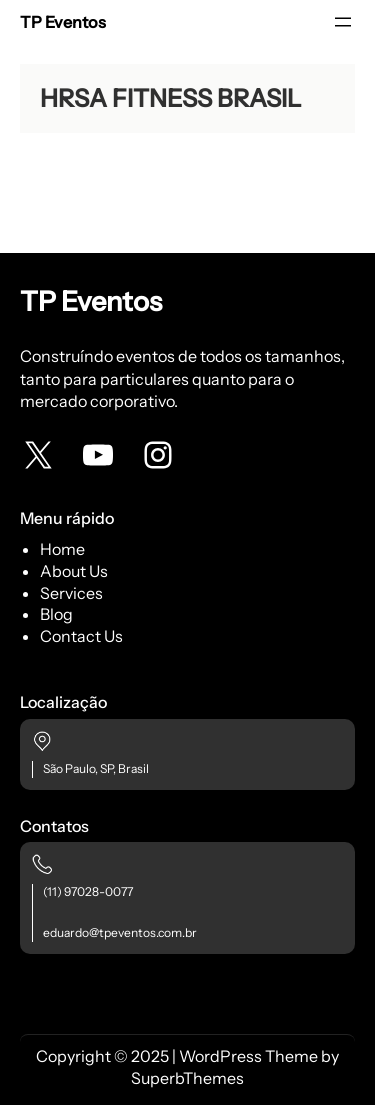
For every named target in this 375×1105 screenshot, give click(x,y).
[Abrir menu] (343, 22)
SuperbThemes (187, 1078)
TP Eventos (63, 22)
